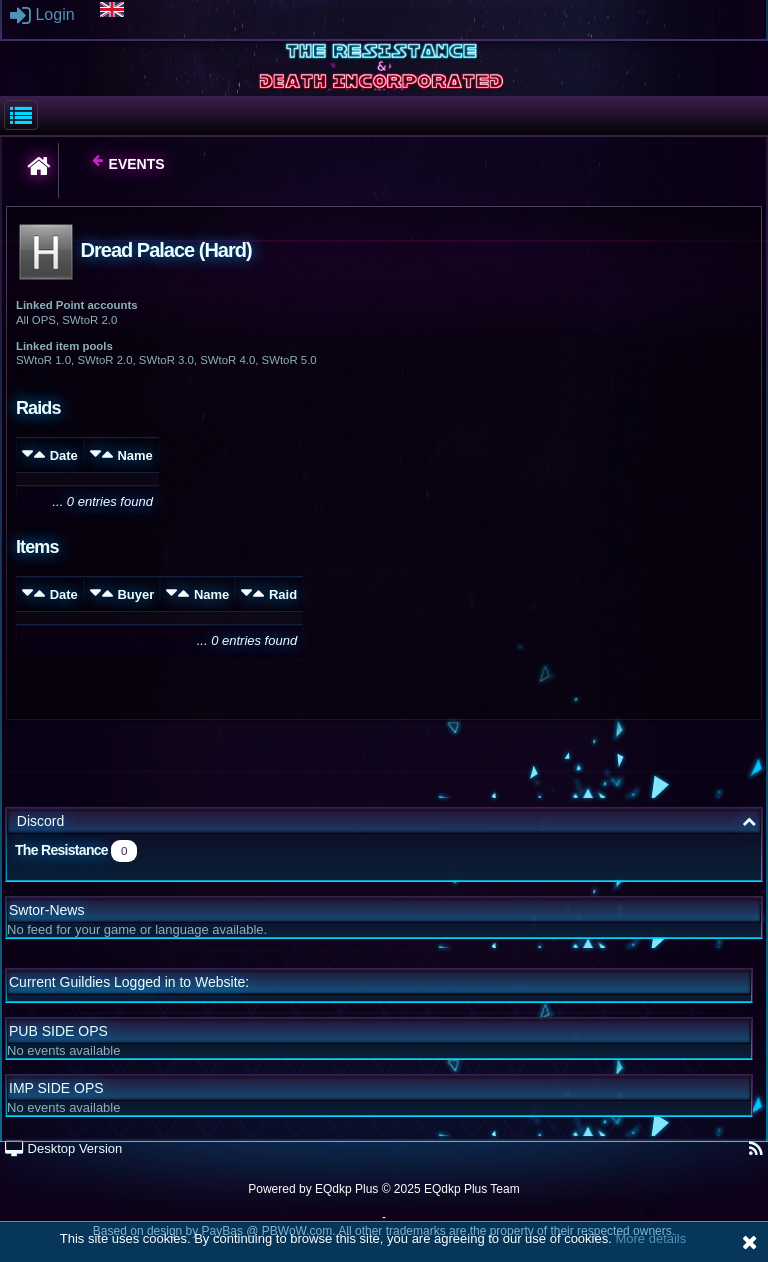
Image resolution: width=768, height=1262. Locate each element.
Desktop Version (63, 1148)
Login (42, 14)
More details (650, 1238)
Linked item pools (64, 346)
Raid (283, 594)
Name (134, 455)
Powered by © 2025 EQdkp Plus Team (383, 1189)
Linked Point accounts (77, 305)
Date (64, 455)
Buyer (135, 594)
